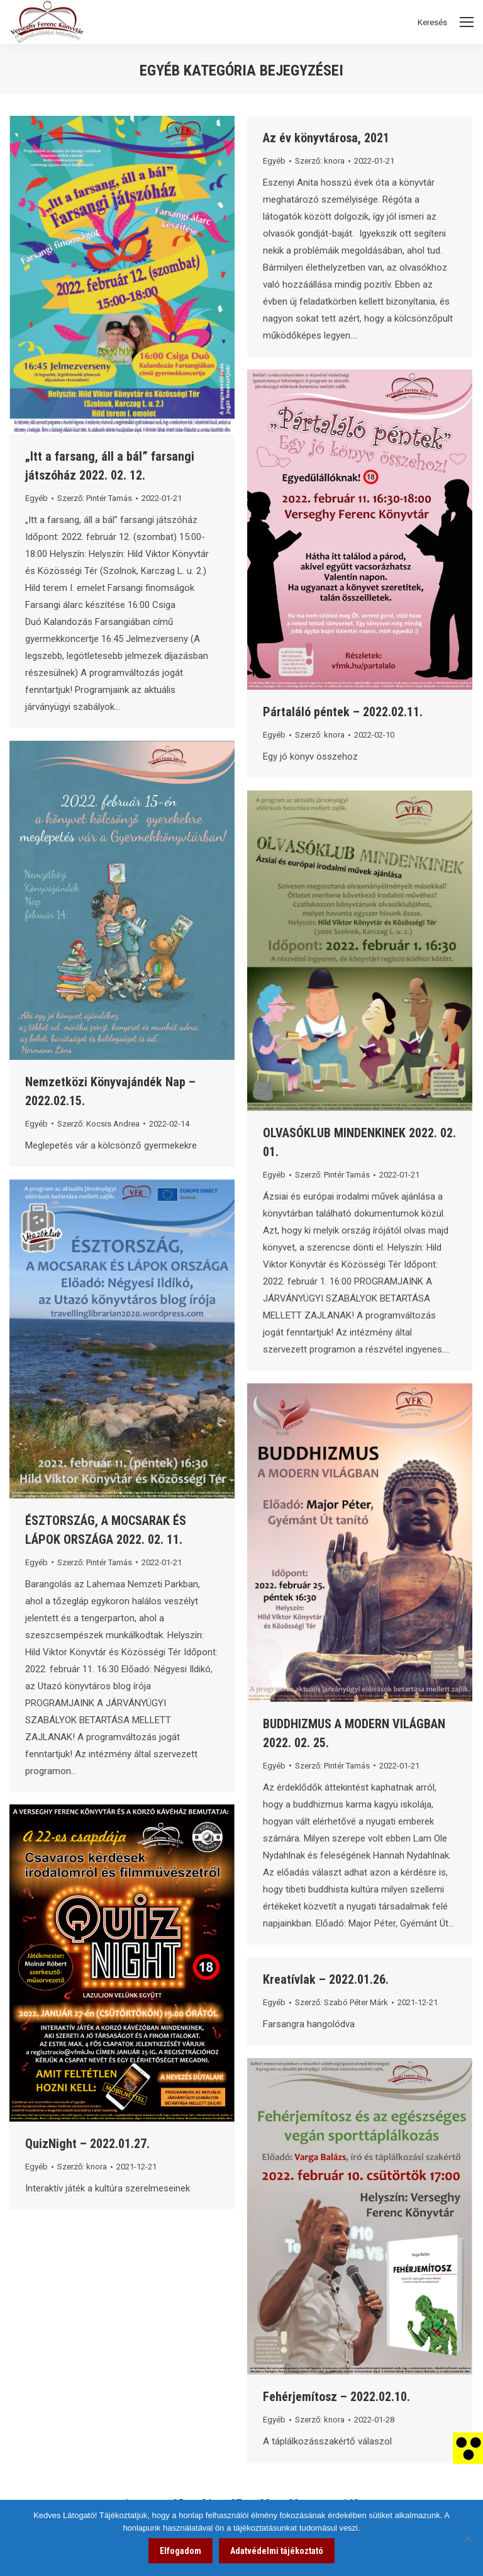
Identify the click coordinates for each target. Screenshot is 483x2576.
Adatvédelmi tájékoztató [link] (276, 2551)
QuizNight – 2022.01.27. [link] (87, 2143)
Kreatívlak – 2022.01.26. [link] (326, 1979)
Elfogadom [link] (180, 2551)
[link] (468, 2448)
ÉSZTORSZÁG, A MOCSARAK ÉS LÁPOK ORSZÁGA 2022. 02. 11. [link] (105, 1530)
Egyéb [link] (36, 498)
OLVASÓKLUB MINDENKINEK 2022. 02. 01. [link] (359, 1142)
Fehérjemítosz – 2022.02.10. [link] (336, 2396)
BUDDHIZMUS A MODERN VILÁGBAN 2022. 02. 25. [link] (354, 1733)
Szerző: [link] (94, 498)
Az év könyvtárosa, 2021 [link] (326, 137)
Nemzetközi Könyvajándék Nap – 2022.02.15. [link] (110, 1091)
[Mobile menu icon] (467, 22)
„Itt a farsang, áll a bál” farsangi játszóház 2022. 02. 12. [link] (109, 466)
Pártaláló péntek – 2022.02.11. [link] (343, 711)
